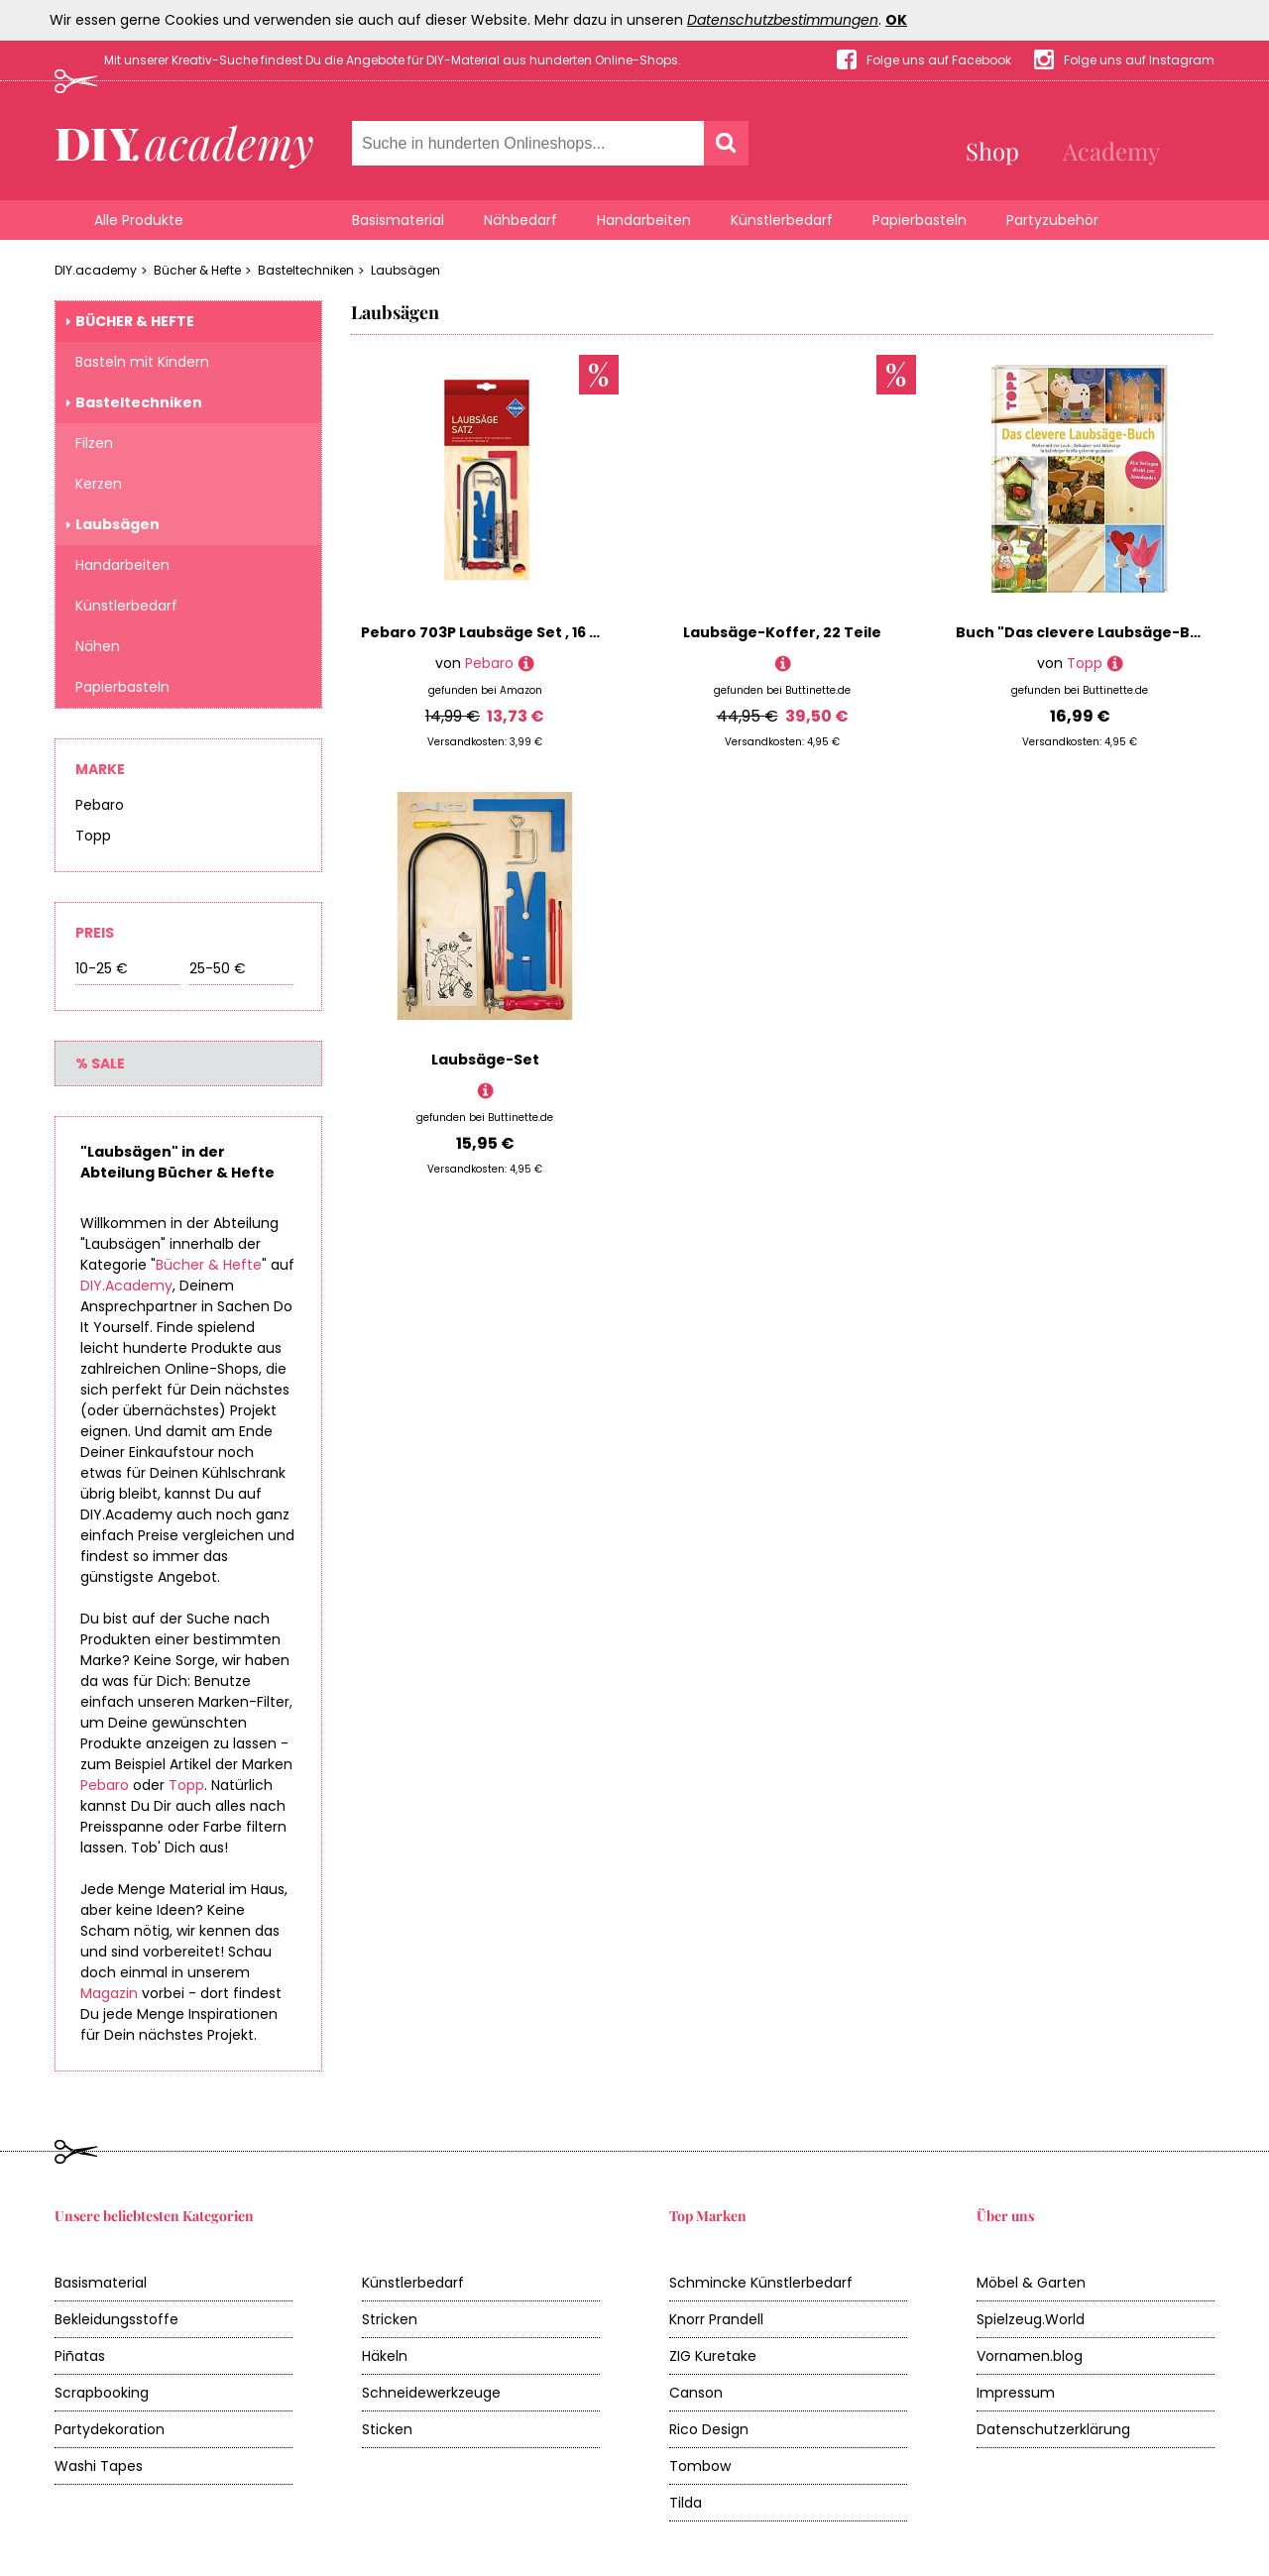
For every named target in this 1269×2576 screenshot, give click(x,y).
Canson (696, 2393)
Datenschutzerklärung (1053, 2429)
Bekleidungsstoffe (116, 2319)
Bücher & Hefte (197, 270)
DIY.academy (96, 270)
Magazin (109, 1993)
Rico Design (709, 2429)
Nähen (97, 646)
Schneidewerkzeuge (431, 2393)
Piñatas (80, 2356)
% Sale (100, 1063)
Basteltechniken (306, 270)
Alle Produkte (138, 220)
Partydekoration (110, 2429)
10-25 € (101, 968)
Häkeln (384, 2356)
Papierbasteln (919, 220)
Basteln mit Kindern (142, 362)
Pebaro (99, 805)
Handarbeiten (644, 220)
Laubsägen (405, 270)
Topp (93, 835)
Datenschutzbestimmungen (782, 20)
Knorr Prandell (716, 2319)
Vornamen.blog (1030, 2356)
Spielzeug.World (1031, 2319)
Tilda (685, 2503)
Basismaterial (398, 220)
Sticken (387, 2429)
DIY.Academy (126, 1285)
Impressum (1016, 2393)
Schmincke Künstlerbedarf (761, 2283)
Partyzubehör (1052, 220)
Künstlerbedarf (782, 220)
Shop (992, 151)
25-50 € (217, 968)
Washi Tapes (99, 2466)
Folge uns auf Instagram (1139, 60)
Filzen (94, 443)
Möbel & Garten (1031, 2283)
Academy (1111, 151)
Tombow (700, 2466)
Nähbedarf (520, 220)
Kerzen (98, 484)
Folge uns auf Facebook (938, 60)
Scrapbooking (102, 2393)
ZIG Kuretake (712, 2356)
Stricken (389, 2319)
